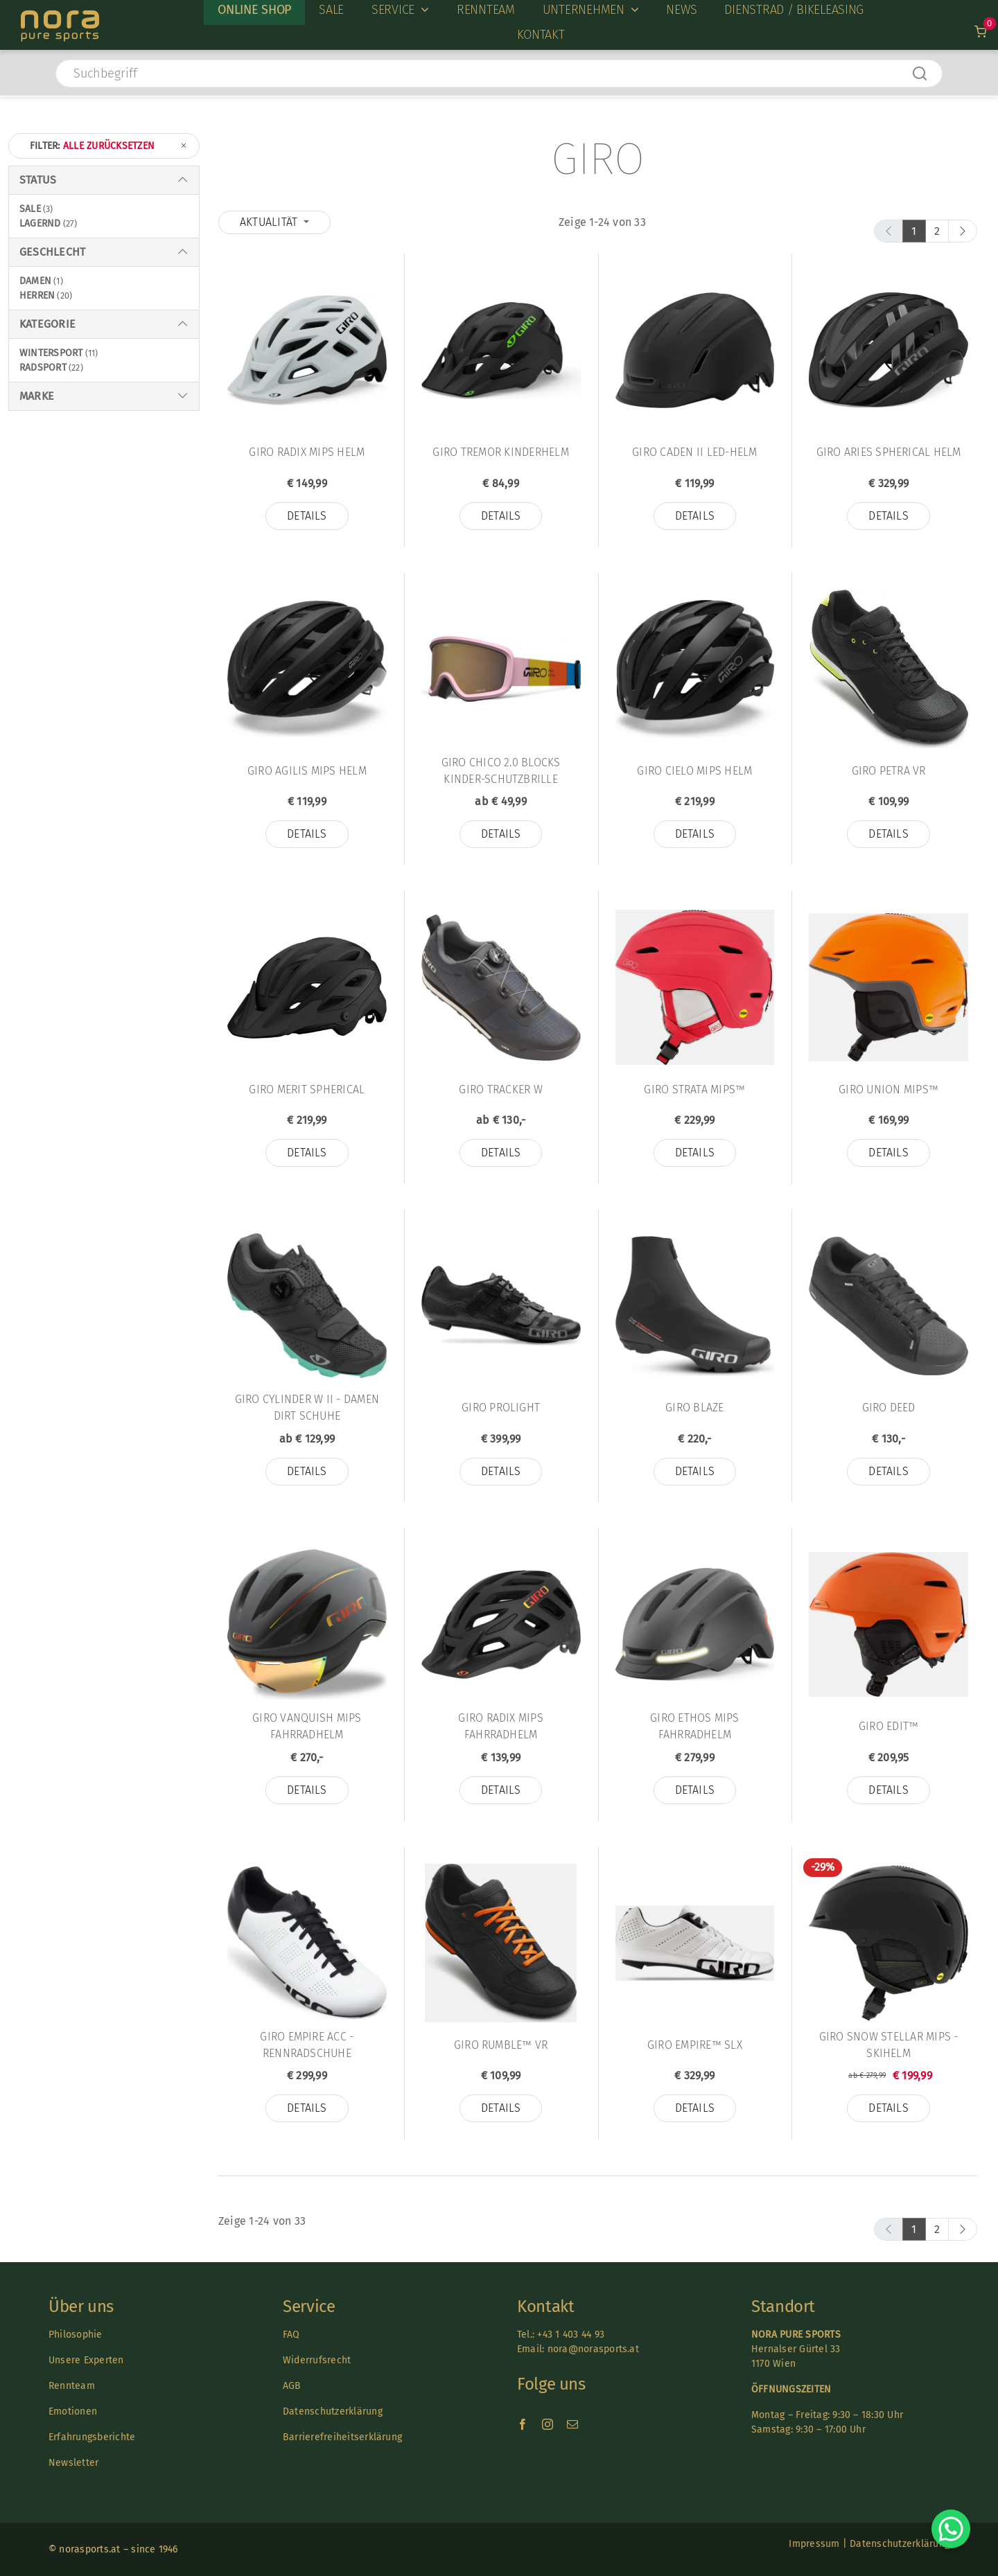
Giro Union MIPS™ (888, 1089)
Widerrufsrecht (317, 2360)
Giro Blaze (694, 1407)
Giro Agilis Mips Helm (307, 770)
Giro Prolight (501, 1407)
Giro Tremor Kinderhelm (500, 452)
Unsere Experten (86, 2360)
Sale (30, 209)
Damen (35, 281)
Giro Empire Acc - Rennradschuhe (306, 2045)
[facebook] (522, 2424)
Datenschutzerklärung (333, 2411)
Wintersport (51, 353)
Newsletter (73, 2463)
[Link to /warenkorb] (980, 31)
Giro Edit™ (888, 1726)
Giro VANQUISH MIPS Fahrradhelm (306, 1726)
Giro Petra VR (889, 770)
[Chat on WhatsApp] (950, 2528)
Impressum (814, 2544)
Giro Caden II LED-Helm (694, 452)
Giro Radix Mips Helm (307, 452)
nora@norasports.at (591, 2349)
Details (307, 515)
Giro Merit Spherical (307, 1089)
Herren (37, 295)
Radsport (43, 367)
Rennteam (72, 2386)
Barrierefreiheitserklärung (342, 2437)
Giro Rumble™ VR (501, 2045)
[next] (962, 231)
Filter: (109, 146)
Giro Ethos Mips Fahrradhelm (694, 1726)
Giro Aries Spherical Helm (888, 452)
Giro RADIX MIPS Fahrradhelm (500, 1726)
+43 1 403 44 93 (570, 2334)
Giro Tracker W (500, 1089)
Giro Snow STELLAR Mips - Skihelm (888, 2045)
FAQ (291, 2334)
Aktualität (270, 222)
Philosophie (76, 2334)
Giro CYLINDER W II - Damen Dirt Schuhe (307, 1407)
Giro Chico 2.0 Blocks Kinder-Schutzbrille (501, 771)
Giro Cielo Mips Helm (694, 770)
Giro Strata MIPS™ (694, 1089)
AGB (292, 2386)
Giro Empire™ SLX (694, 2045)
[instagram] (547, 2424)
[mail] (572, 2424)
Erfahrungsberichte (92, 2437)
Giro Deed (889, 1407)
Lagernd (40, 223)
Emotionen (73, 2411)
